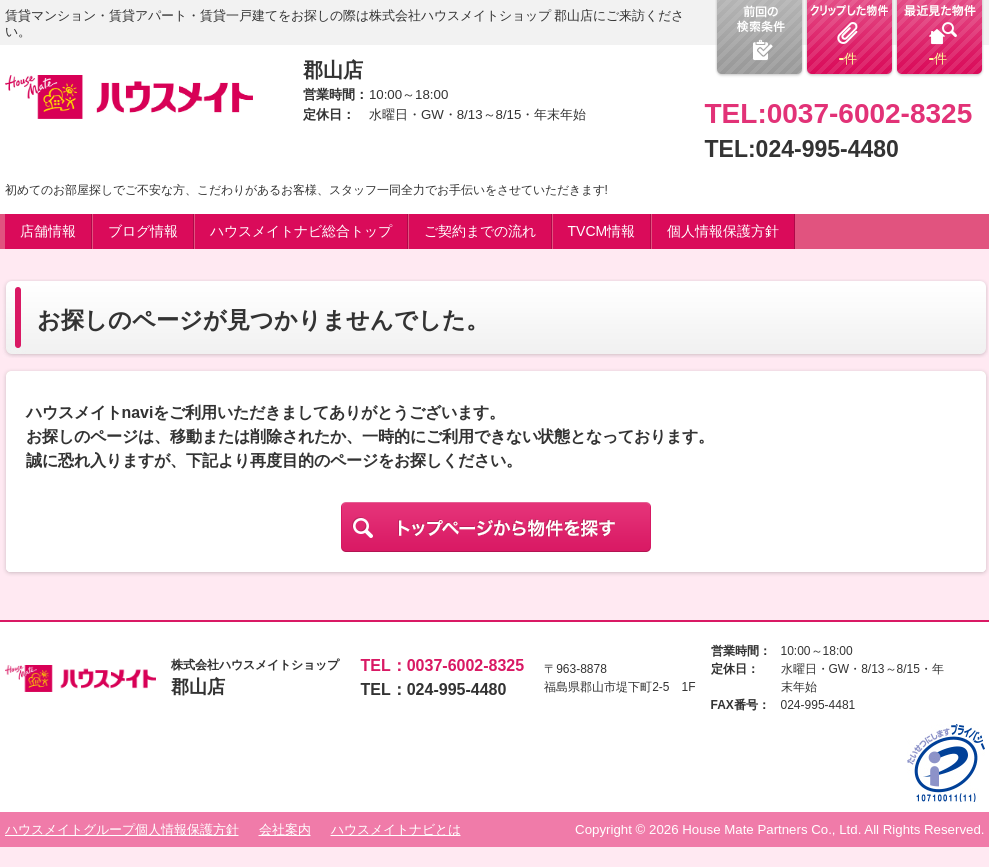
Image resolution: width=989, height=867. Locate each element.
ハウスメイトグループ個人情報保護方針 (122, 829)
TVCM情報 (602, 231)
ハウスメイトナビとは (396, 829)
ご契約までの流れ (480, 231)
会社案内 (285, 829)
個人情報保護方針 (723, 231)
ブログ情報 (143, 231)
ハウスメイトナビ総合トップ (301, 231)
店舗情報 (48, 231)
